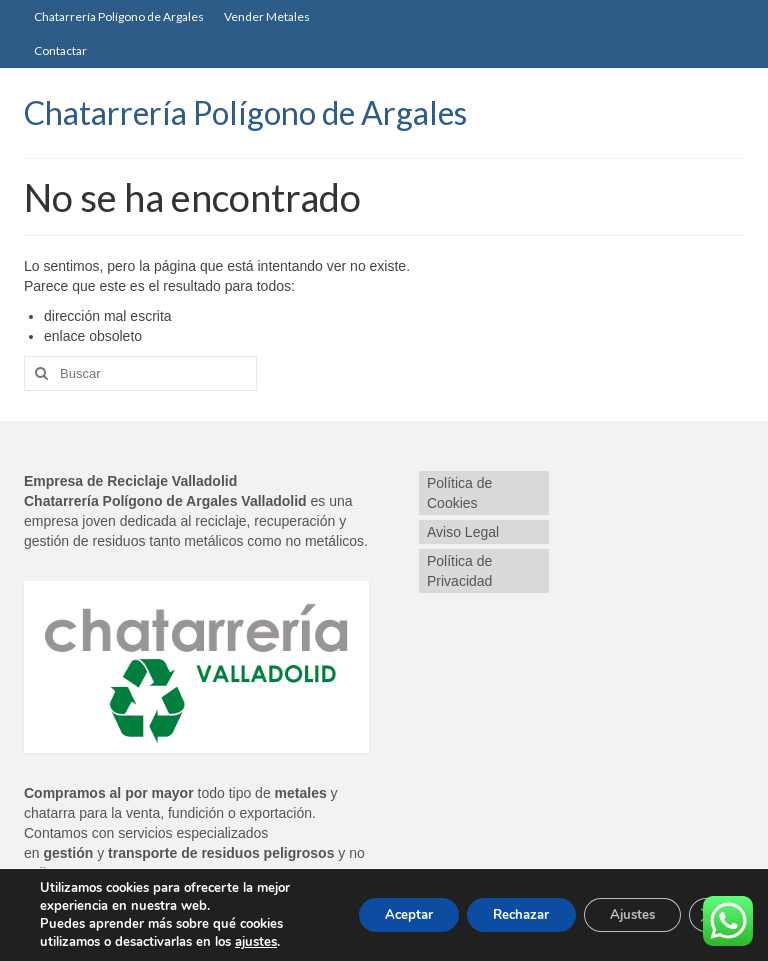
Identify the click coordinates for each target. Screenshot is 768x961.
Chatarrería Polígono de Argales (245, 112)
